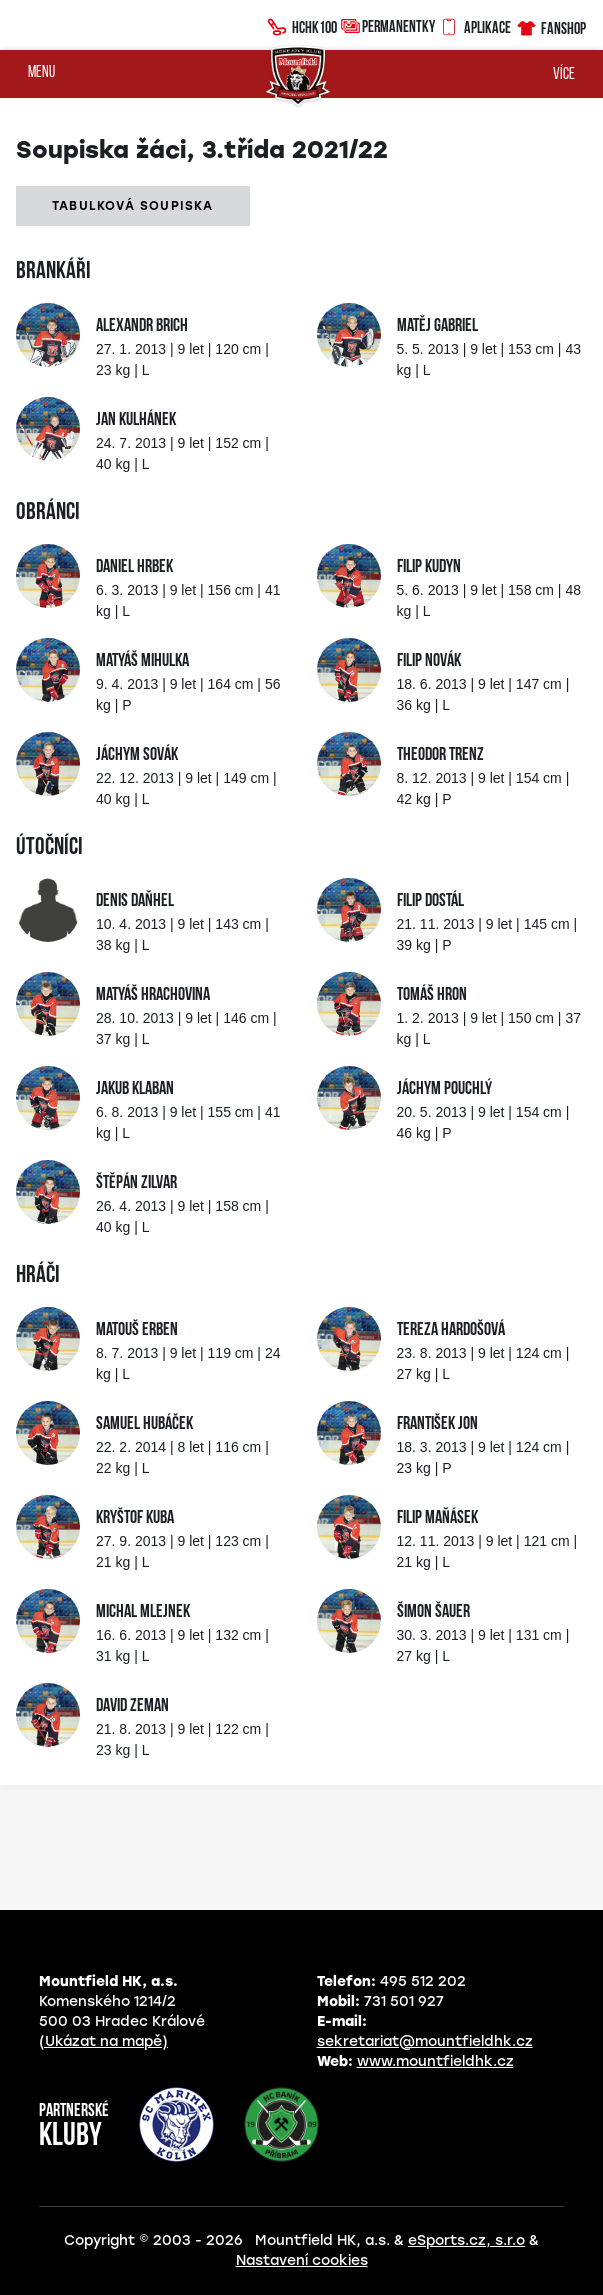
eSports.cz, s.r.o (466, 2240)
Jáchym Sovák (137, 755)
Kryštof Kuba (135, 1518)
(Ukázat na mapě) (103, 2041)
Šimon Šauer (433, 1612)
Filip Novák (429, 661)
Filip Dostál (430, 901)
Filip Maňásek (437, 1518)
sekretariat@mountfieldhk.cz (425, 2041)
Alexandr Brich (142, 326)
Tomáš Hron (432, 995)
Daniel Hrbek (134, 567)
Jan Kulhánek (136, 420)
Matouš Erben (137, 1330)
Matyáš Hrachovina (153, 995)
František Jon (437, 1424)
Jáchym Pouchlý (444, 1089)
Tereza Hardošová (451, 1330)
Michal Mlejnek (143, 1612)
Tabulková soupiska (133, 206)
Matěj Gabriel (437, 326)
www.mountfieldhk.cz (435, 2061)
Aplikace (475, 25)
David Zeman (132, 1706)
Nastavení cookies (302, 2260)
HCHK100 (302, 25)
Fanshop (550, 25)
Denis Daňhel (135, 901)
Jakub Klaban (135, 1089)
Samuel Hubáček (144, 1424)
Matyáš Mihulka (142, 661)
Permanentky (388, 25)
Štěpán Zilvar (136, 1183)
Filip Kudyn (429, 567)
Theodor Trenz (440, 755)
